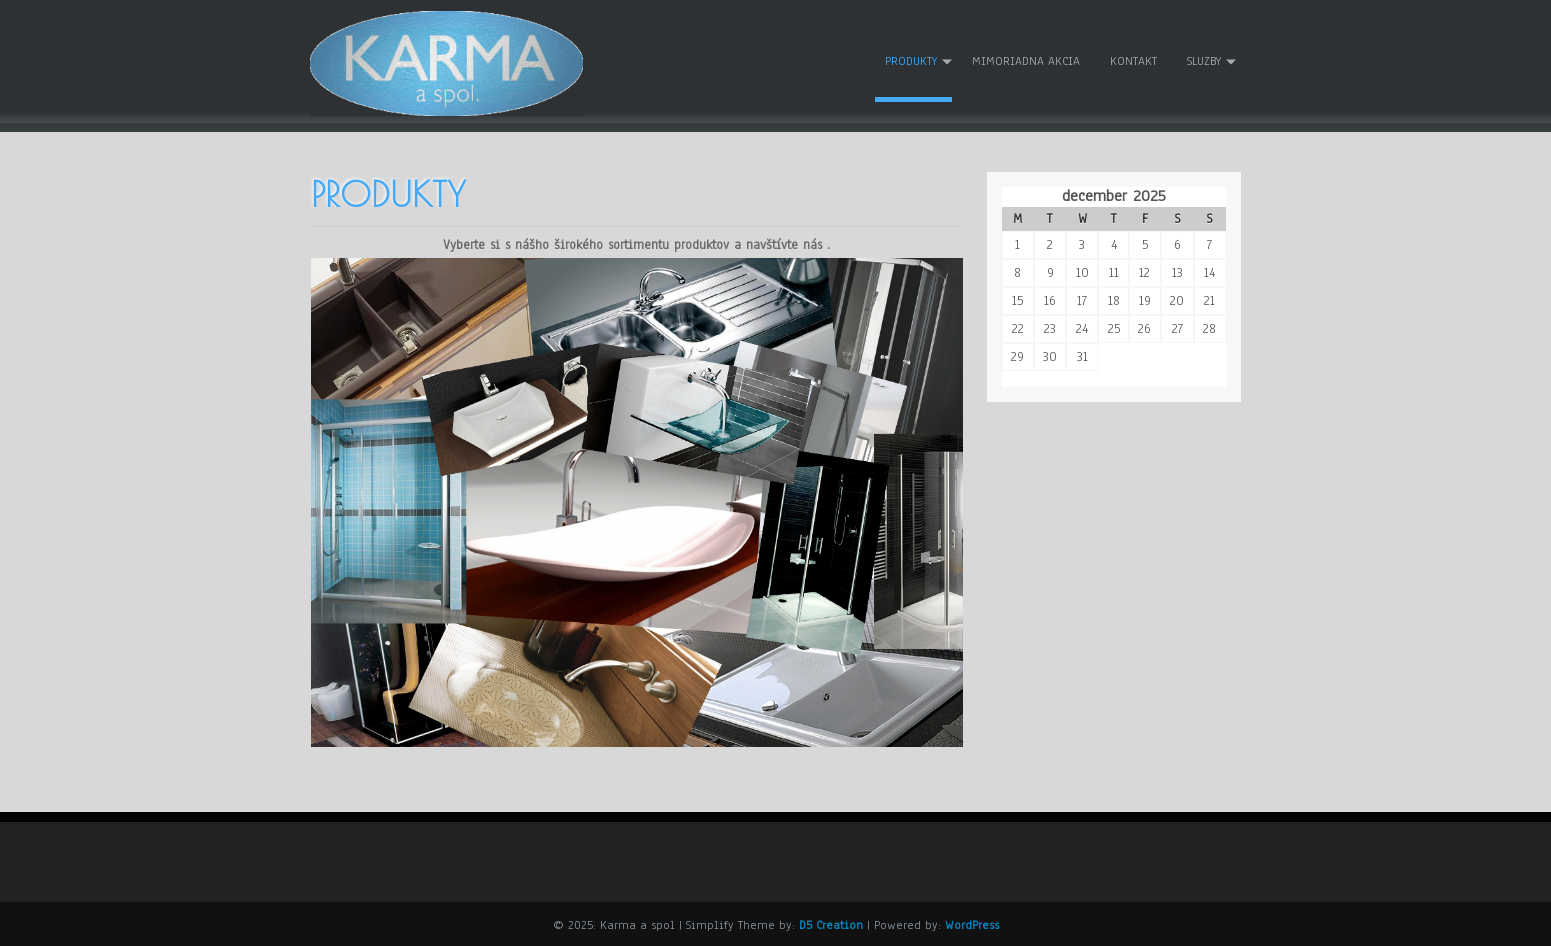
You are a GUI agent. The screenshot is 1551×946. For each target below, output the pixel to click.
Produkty (911, 61)
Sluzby (1204, 61)
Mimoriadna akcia (1026, 61)
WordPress (972, 923)
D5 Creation (831, 923)
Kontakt (1133, 61)
